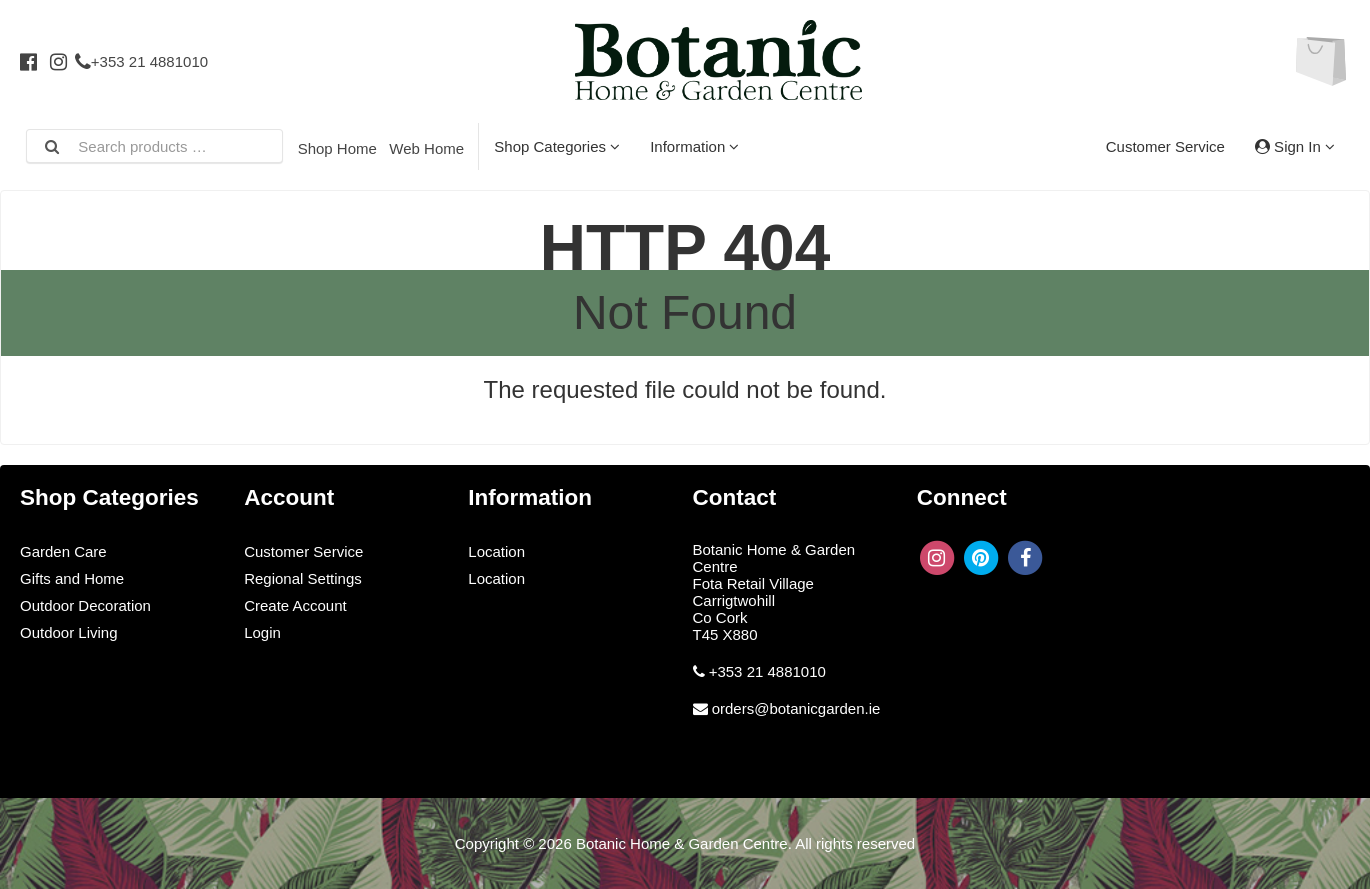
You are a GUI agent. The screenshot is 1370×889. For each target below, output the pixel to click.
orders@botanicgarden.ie (796, 708)
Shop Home (337, 148)
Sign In (1295, 146)
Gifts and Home (72, 578)
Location (496, 551)
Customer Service (1165, 146)
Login (262, 632)
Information (694, 146)
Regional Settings (303, 578)
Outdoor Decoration (85, 605)
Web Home (426, 148)
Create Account (295, 605)
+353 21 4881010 (141, 61)
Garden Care (63, 551)
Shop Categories (557, 146)
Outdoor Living (69, 632)
